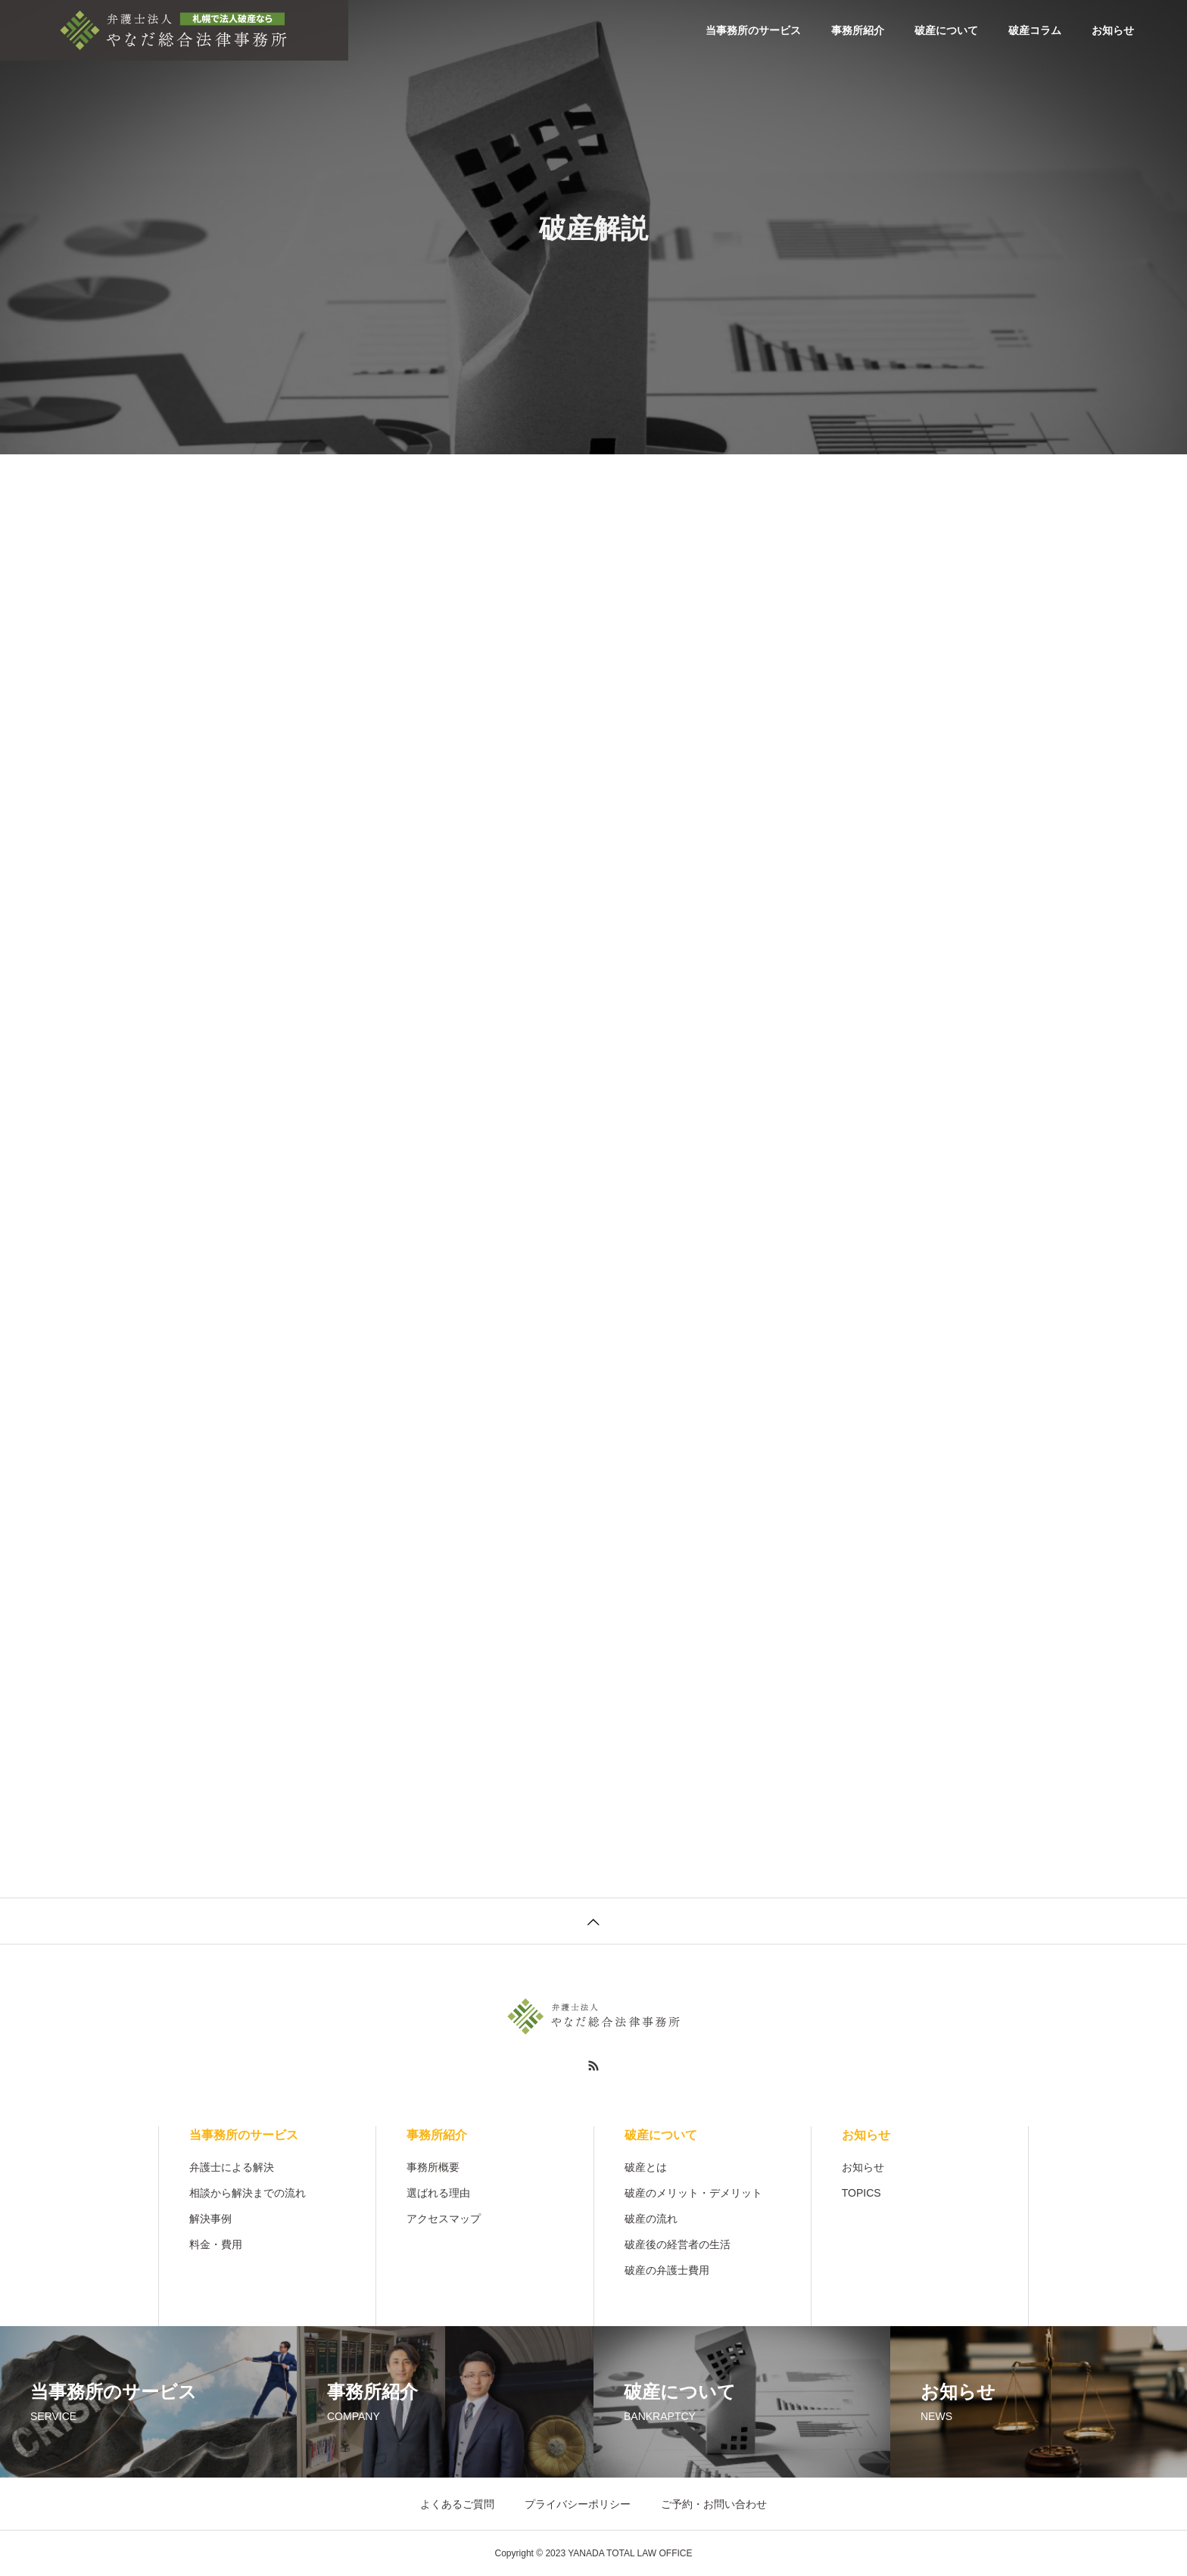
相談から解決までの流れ (247, 2193)
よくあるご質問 (457, 2504)
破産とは (646, 2167)
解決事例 (210, 2219)
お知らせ (1113, 30)
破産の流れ (651, 2219)
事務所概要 (433, 2167)
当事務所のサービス (753, 30)
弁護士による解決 (231, 2167)
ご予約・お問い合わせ (714, 2504)
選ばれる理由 (438, 2193)
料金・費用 (215, 2244)
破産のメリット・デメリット (693, 2193)
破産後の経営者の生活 (678, 2244)
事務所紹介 (857, 30)
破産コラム (1034, 30)
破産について (946, 30)
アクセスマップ (444, 2219)
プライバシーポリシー (578, 2504)
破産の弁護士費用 (667, 2270)
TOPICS (861, 2193)
